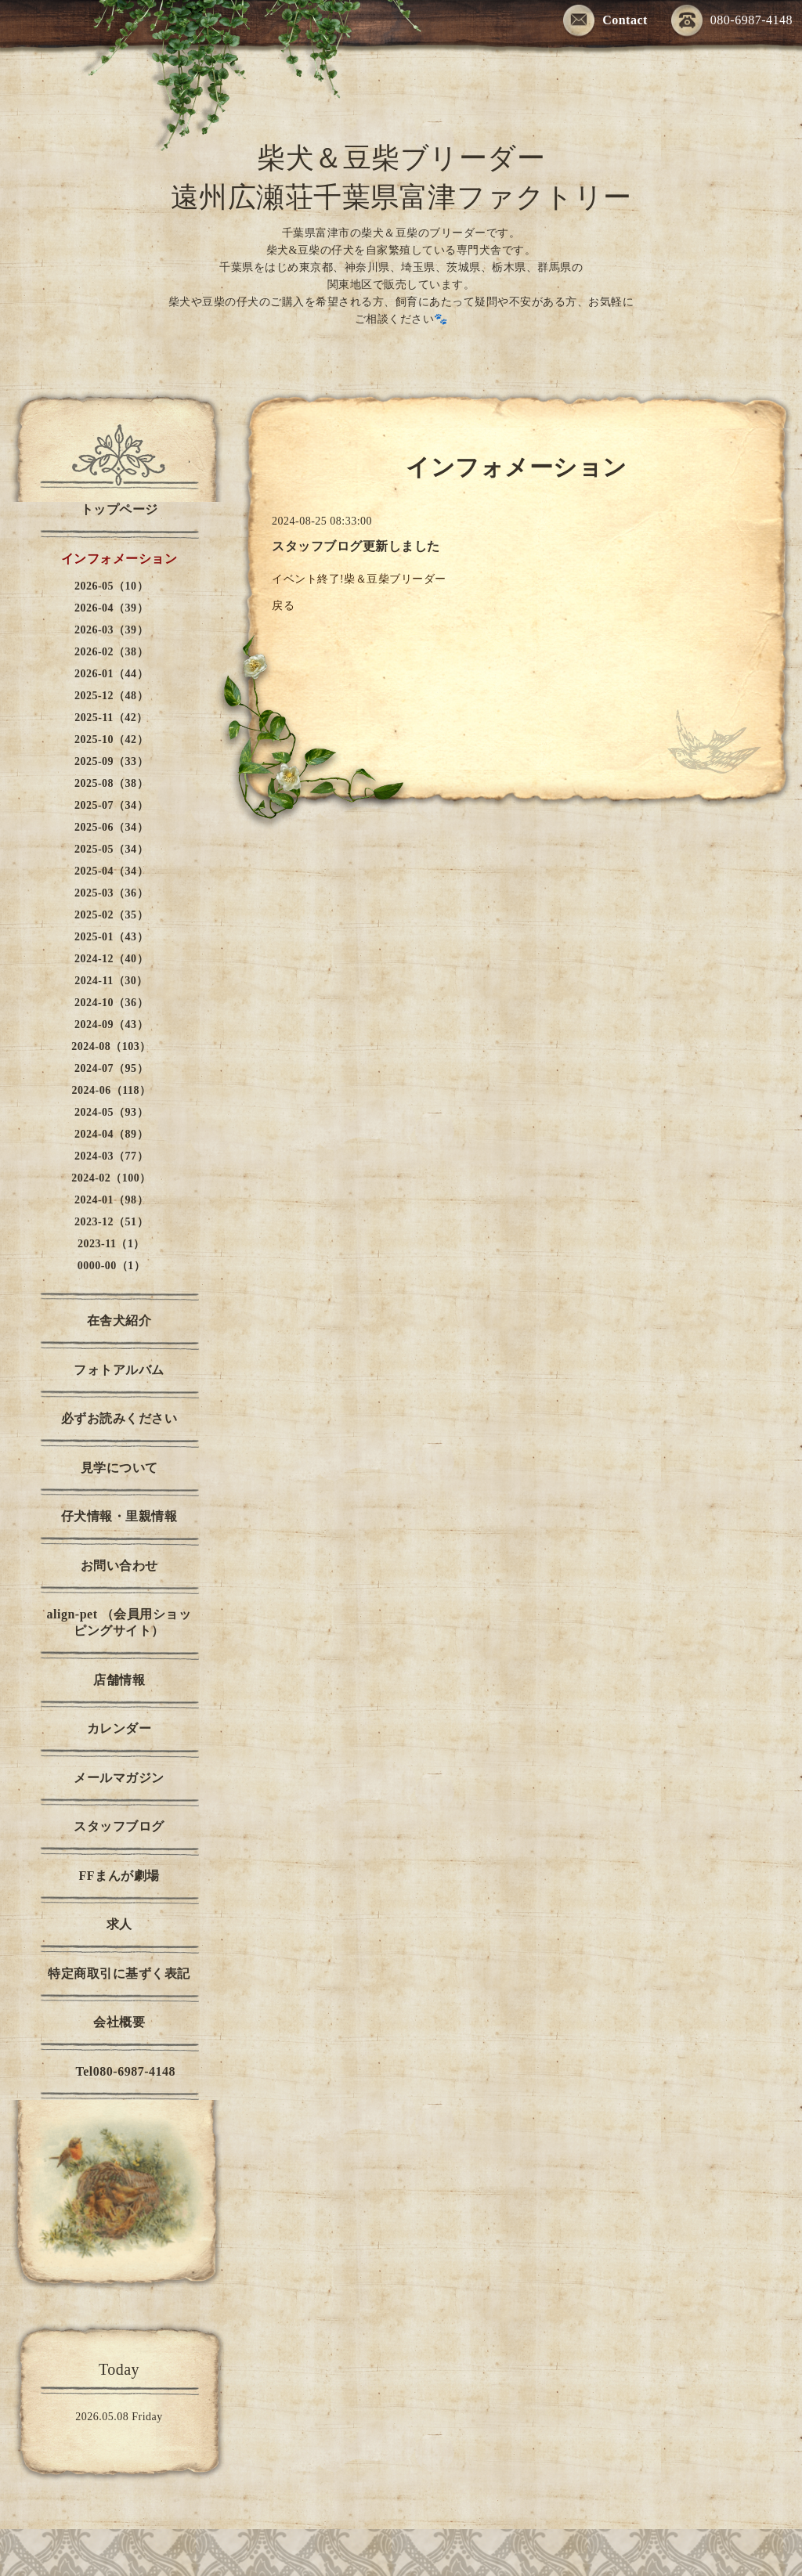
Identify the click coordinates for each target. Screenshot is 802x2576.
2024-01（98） (111, 1200)
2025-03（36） (111, 893)
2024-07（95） (111, 1068)
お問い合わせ (119, 1565)
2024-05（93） (111, 1112)
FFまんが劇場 (118, 1875)
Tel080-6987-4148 (119, 2071)
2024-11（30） (110, 981)
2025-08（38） (111, 783)
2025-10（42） (111, 739)
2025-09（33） (111, 761)
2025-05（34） (111, 849)
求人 (119, 1924)
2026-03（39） (111, 630)
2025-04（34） (111, 871)
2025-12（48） (111, 696)
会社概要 (119, 2022)
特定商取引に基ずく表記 (119, 1973)
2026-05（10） (111, 586)
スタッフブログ (119, 1826)
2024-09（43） (111, 1024)
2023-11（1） (111, 1244)
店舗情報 (119, 1680)
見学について (119, 1467)
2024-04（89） (111, 1134)
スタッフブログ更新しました (356, 546)
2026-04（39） (111, 608)
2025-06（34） (111, 827)
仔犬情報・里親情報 (119, 1516)
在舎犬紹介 (119, 1320)
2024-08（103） (111, 1046)
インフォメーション (119, 558)
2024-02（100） (111, 1178)
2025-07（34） (111, 805)
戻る (283, 606)
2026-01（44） (111, 674)
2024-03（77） (111, 1156)
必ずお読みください (119, 1418)
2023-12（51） (111, 1222)
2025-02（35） (111, 915)
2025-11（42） (110, 717)
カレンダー (119, 1728)
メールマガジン (119, 1777)
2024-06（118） (111, 1090)
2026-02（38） (111, 652)
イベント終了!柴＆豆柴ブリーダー (361, 579)
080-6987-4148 (732, 21)
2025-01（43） (111, 937)
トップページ (119, 509)
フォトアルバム (119, 1369)
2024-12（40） (111, 959)
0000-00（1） (112, 1266)
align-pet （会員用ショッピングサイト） (119, 1622)
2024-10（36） (111, 1002)
